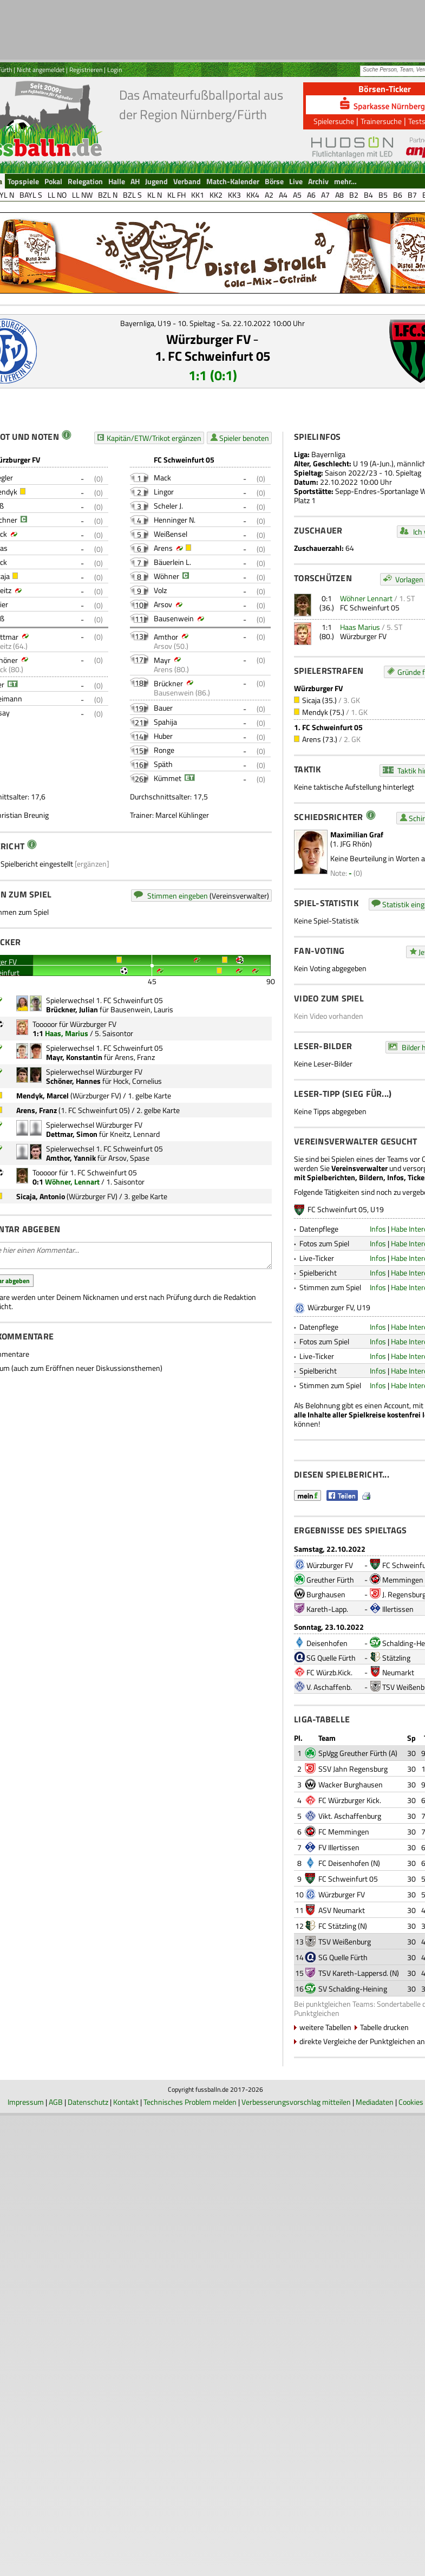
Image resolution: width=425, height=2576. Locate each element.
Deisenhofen (327, 1643)
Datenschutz (88, 2101)
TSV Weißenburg (344, 1941)
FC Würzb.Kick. (329, 1672)
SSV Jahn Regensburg (353, 1768)
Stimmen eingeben (177, 895)
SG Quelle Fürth (331, 1657)
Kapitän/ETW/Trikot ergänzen (154, 438)
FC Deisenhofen (343, 1863)
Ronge (164, 750)
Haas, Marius (66, 1033)
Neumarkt (398, 1672)
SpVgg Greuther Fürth (352, 1753)
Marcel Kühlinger (182, 815)
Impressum (26, 2101)
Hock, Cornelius (137, 1081)
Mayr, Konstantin (74, 1057)
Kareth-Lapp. (327, 1609)
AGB (56, 2101)
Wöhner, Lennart (72, 1181)
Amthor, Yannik (71, 1157)
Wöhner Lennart (366, 598)
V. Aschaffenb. (329, 1687)
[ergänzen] (92, 863)
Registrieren (85, 69)
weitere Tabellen (325, 2027)
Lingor (164, 491)
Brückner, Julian (72, 1009)
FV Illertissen (338, 1847)
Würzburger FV (208, 339)
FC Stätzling (337, 1925)
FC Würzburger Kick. (349, 1800)
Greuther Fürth (330, 1579)
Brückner (168, 683)
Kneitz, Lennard (135, 1134)
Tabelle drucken (384, 2027)
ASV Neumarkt (341, 1910)
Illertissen (398, 1609)
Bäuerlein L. (172, 562)
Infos (378, 1228)
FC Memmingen (343, 1831)
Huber (163, 735)
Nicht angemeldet (40, 69)
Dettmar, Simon (71, 1134)
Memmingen (402, 1579)
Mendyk (315, 712)
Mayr (162, 660)
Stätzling (396, 1657)
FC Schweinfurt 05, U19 (346, 1209)
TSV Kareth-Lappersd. (353, 1973)
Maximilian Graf (356, 834)
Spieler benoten (244, 438)
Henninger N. (174, 519)
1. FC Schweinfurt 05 (212, 356)
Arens (163, 548)
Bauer (163, 707)
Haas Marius (360, 627)
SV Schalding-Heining (352, 1988)
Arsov (163, 604)
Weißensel (170, 533)
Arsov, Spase (128, 1157)
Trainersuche (381, 121)
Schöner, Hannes (73, 1081)
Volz (160, 590)
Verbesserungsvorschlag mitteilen (296, 2101)
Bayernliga (328, 454)
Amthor (166, 636)
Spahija (165, 721)
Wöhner (166, 576)
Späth (163, 764)
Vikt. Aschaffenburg (349, 1816)
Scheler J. (168, 505)
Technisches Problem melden (190, 2101)
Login (114, 69)
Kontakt (126, 2101)
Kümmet (167, 778)
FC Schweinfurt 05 (370, 607)
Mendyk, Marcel (42, 1095)
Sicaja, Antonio (40, 1196)
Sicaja (311, 700)
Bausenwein (174, 618)
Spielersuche (333, 121)
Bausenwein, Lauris (141, 1009)
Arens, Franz (135, 1057)
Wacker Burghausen (350, 1784)
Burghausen (325, 1594)
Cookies (410, 2101)
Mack (162, 477)
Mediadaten (375, 2101)
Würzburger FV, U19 (339, 1307)
